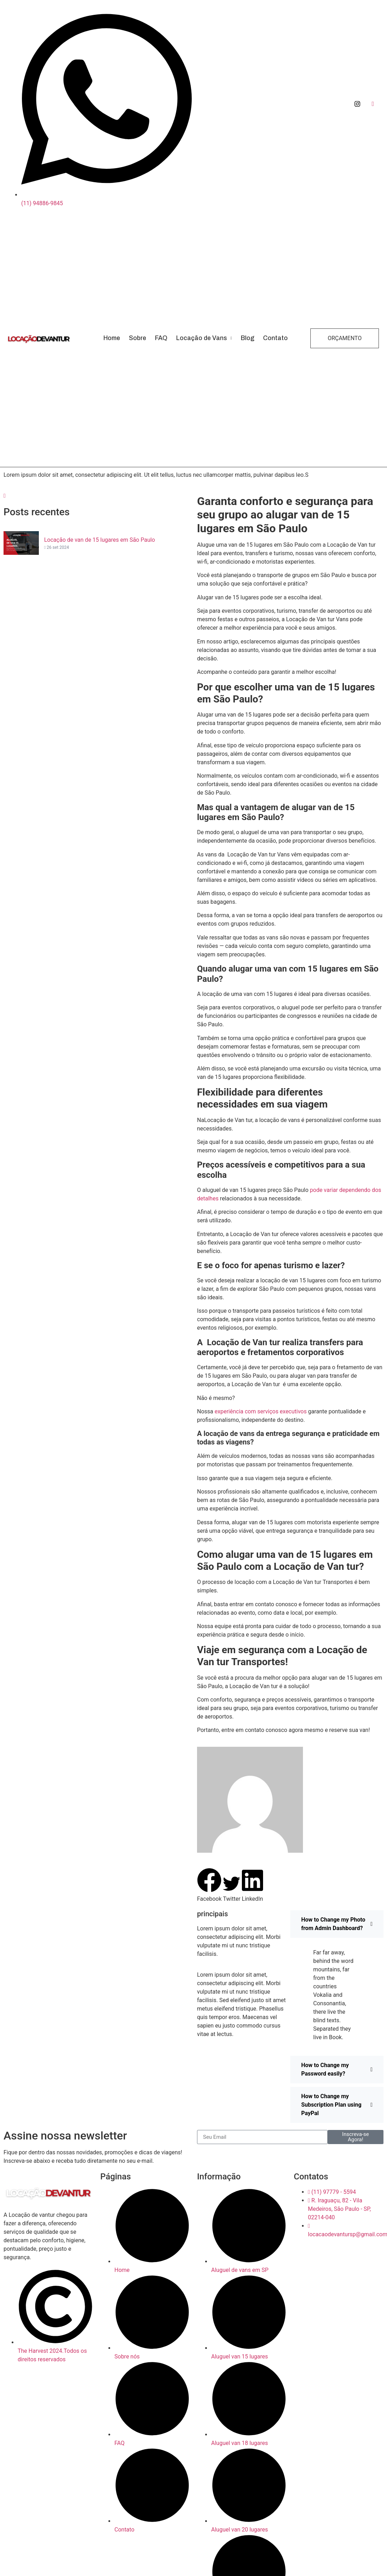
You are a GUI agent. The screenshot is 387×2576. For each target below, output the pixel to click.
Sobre (137, 338)
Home (111, 338)
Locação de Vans (204, 338)
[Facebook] (373, 104)
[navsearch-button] (5, 496)
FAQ (161, 338)
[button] (209, 1885)
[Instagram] (357, 104)
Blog (247, 338)
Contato (275, 338)
